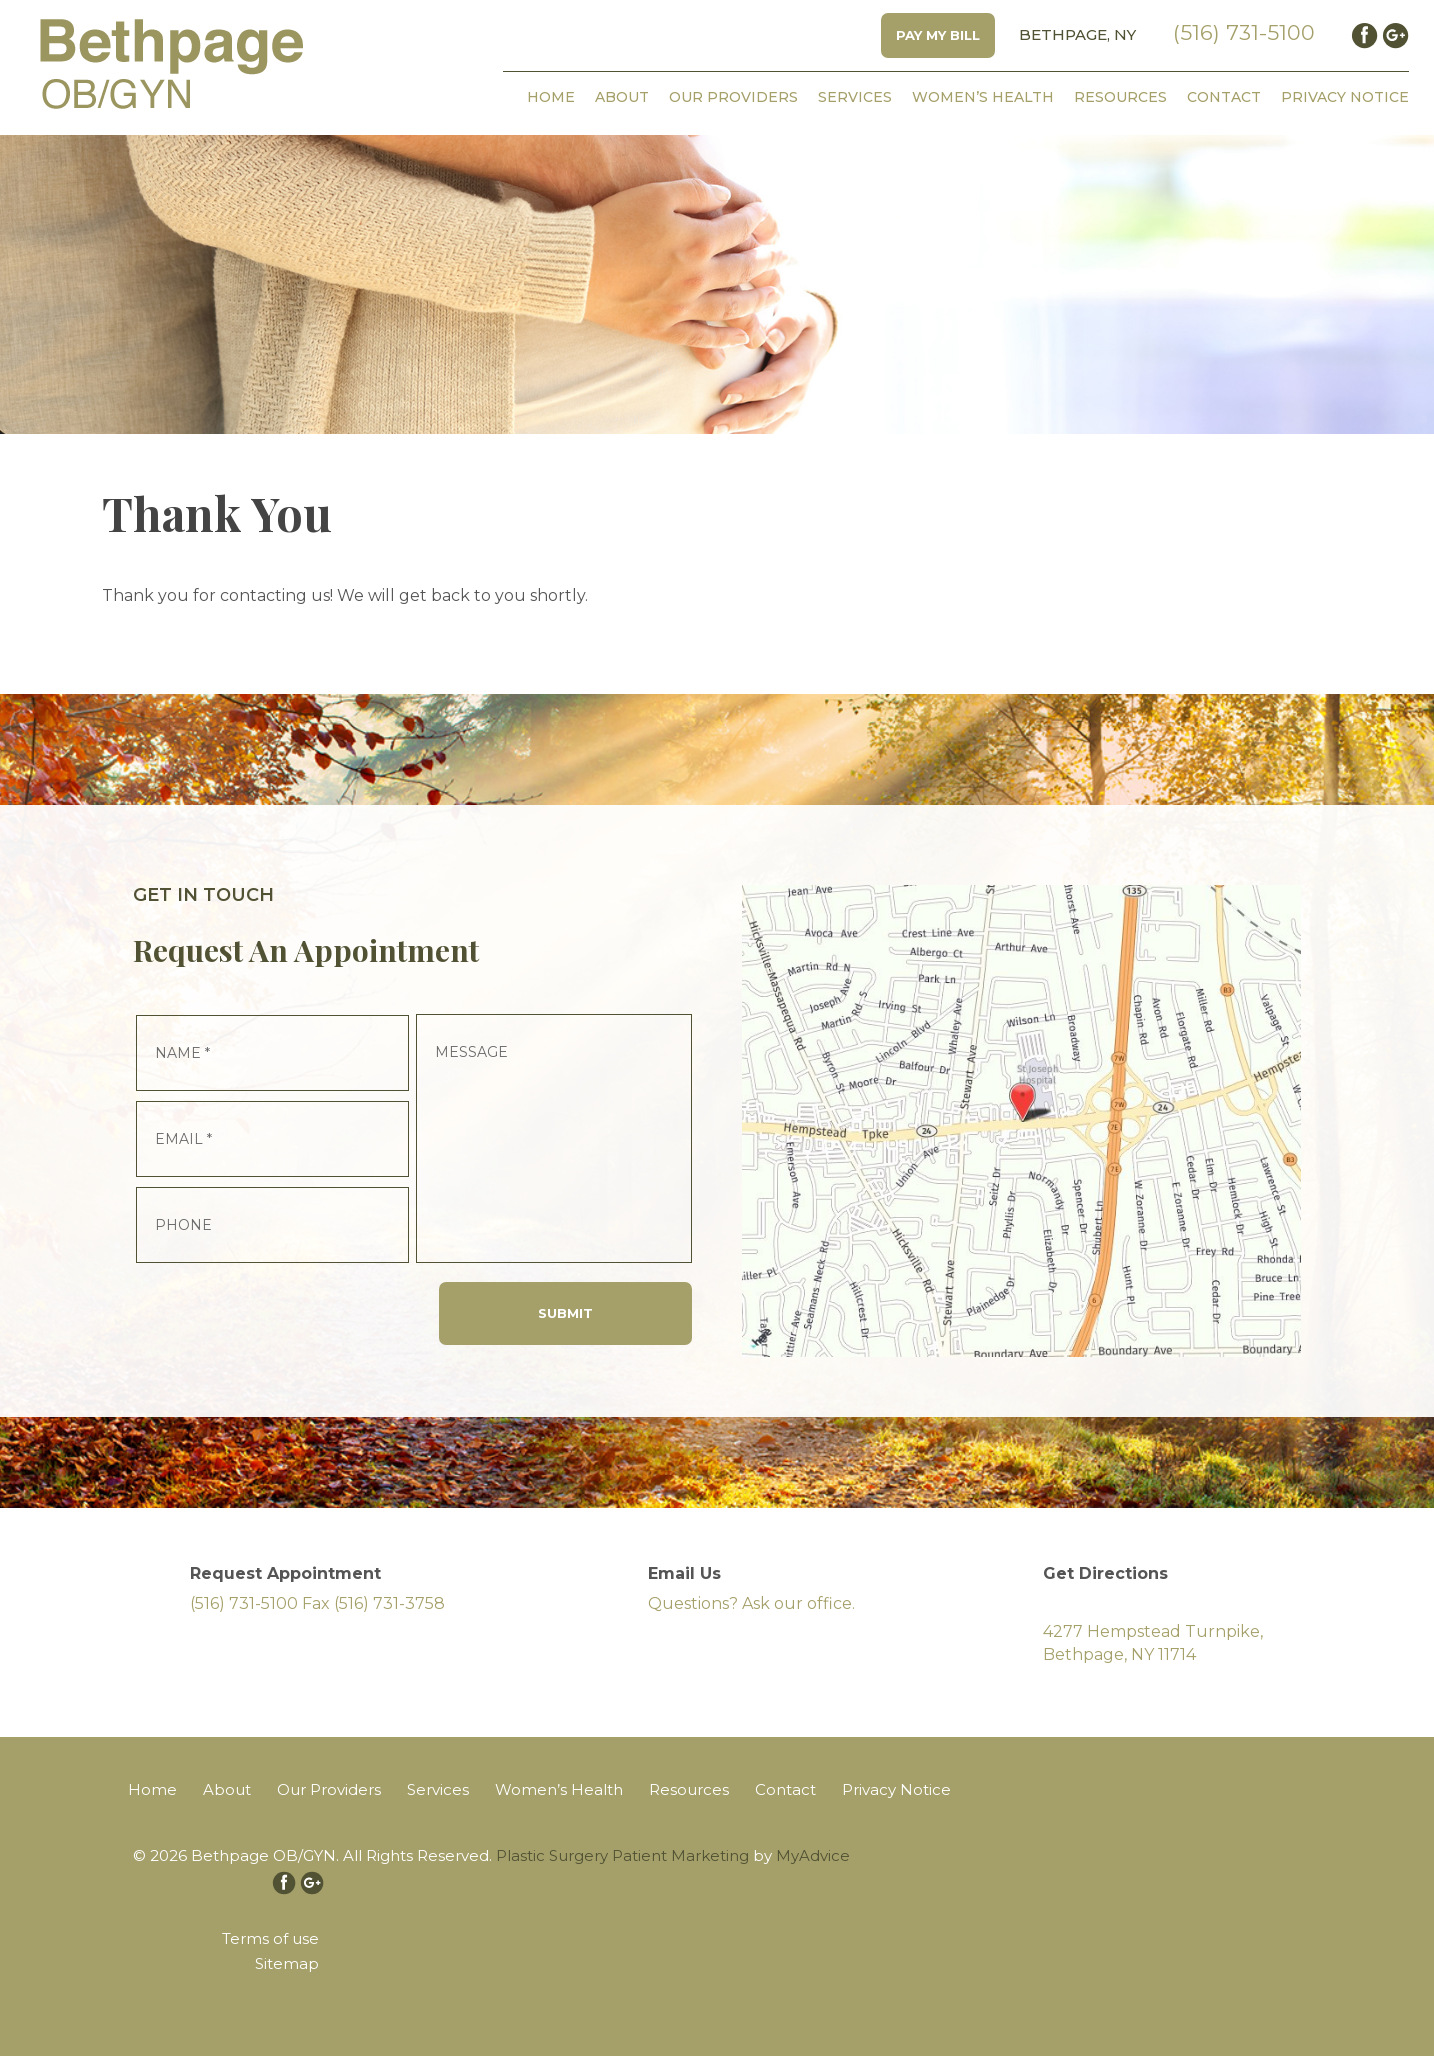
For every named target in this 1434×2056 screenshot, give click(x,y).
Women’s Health (983, 97)
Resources (1120, 97)
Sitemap (287, 1963)
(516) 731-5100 (1244, 32)
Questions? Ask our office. (751, 1603)
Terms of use (270, 1938)
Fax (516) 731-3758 (373, 1603)
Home (551, 97)
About (622, 97)
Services (855, 97)
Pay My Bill (938, 35)
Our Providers (733, 97)
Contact (1224, 97)
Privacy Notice (1345, 97)
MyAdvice (813, 1855)
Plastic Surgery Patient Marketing (622, 1855)
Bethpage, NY (1077, 34)
